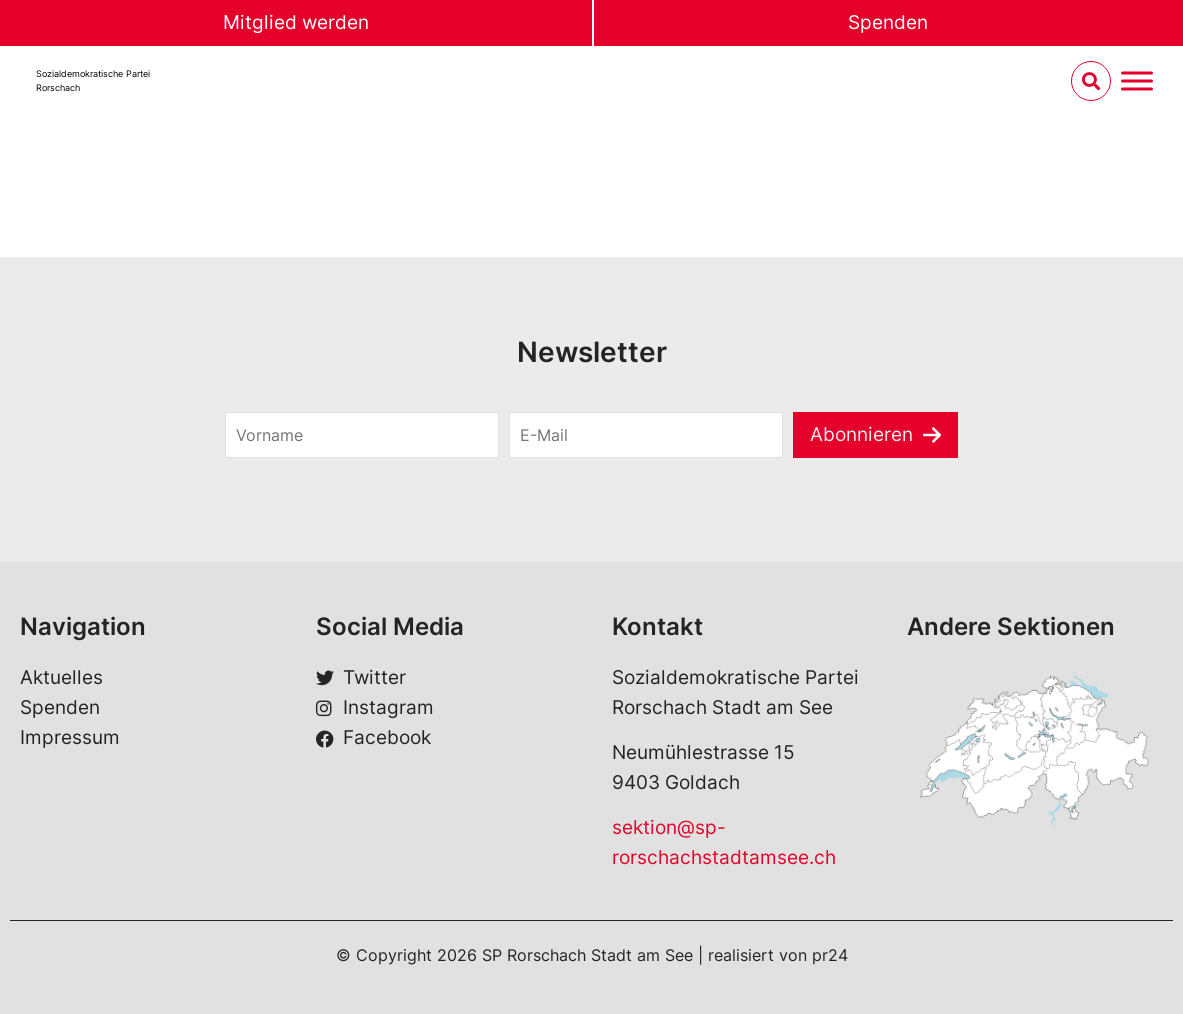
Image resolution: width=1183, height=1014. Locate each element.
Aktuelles (61, 677)
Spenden (888, 22)
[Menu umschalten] (1137, 81)
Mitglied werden (296, 22)
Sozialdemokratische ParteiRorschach (93, 80)
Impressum (70, 737)
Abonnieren (861, 434)
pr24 (830, 955)
